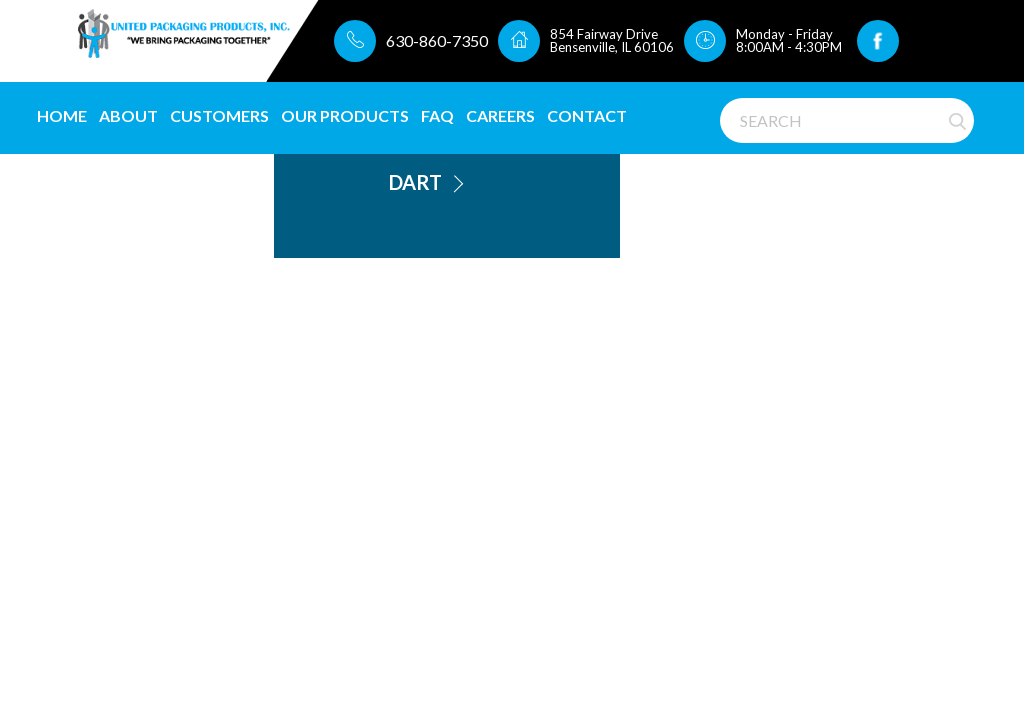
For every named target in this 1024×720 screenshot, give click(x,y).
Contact (587, 115)
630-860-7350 (437, 40)
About (128, 115)
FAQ (437, 115)
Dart (415, 182)
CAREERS (500, 115)
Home (62, 115)
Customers (219, 115)
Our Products (345, 115)
